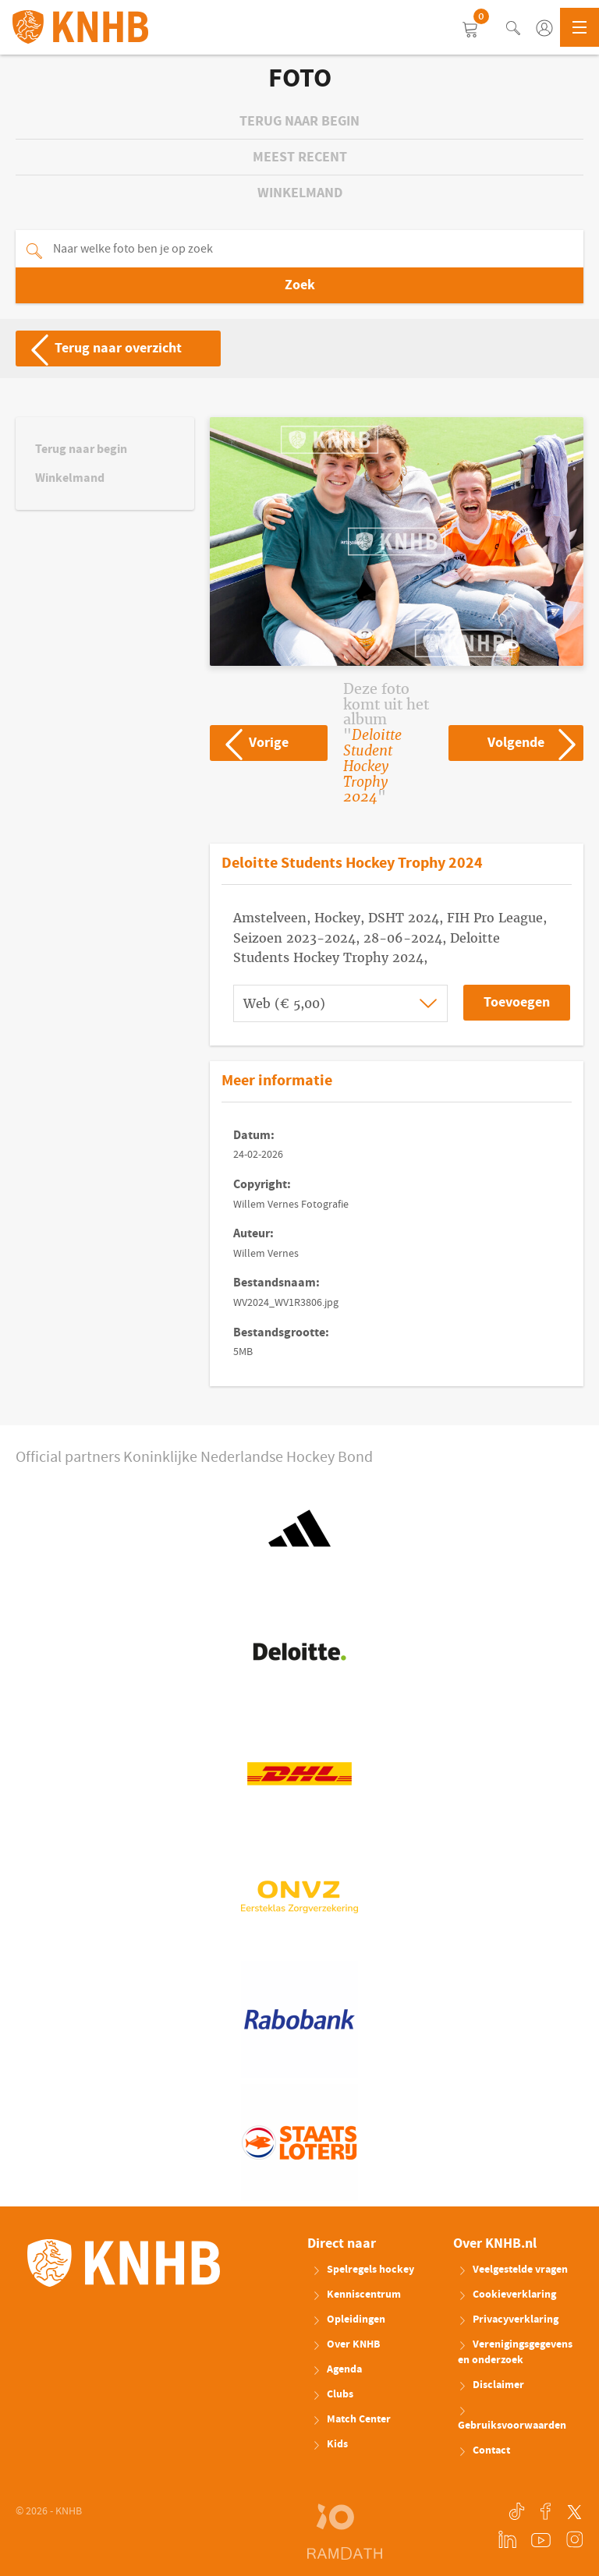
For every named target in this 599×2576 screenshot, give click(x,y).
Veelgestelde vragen (513, 2269)
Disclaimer (491, 2385)
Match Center (351, 2419)
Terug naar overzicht (99, 348)
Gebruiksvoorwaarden (512, 2420)
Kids (330, 2444)
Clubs (332, 2394)
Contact (484, 2450)
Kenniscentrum (356, 2294)
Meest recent (300, 157)
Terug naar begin (299, 121)
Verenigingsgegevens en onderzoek (515, 2352)
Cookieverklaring (507, 2294)
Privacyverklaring (508, 2319)
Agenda (337, 2369)
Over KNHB (346, 2344)
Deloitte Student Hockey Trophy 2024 (372, 765)
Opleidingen (348, 2319)
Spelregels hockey (363, 2269)
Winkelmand (299, 193)
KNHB (123, 2263)
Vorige (250, 743)
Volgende (534, 743)
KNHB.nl (80, 27)
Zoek (300, 285)
